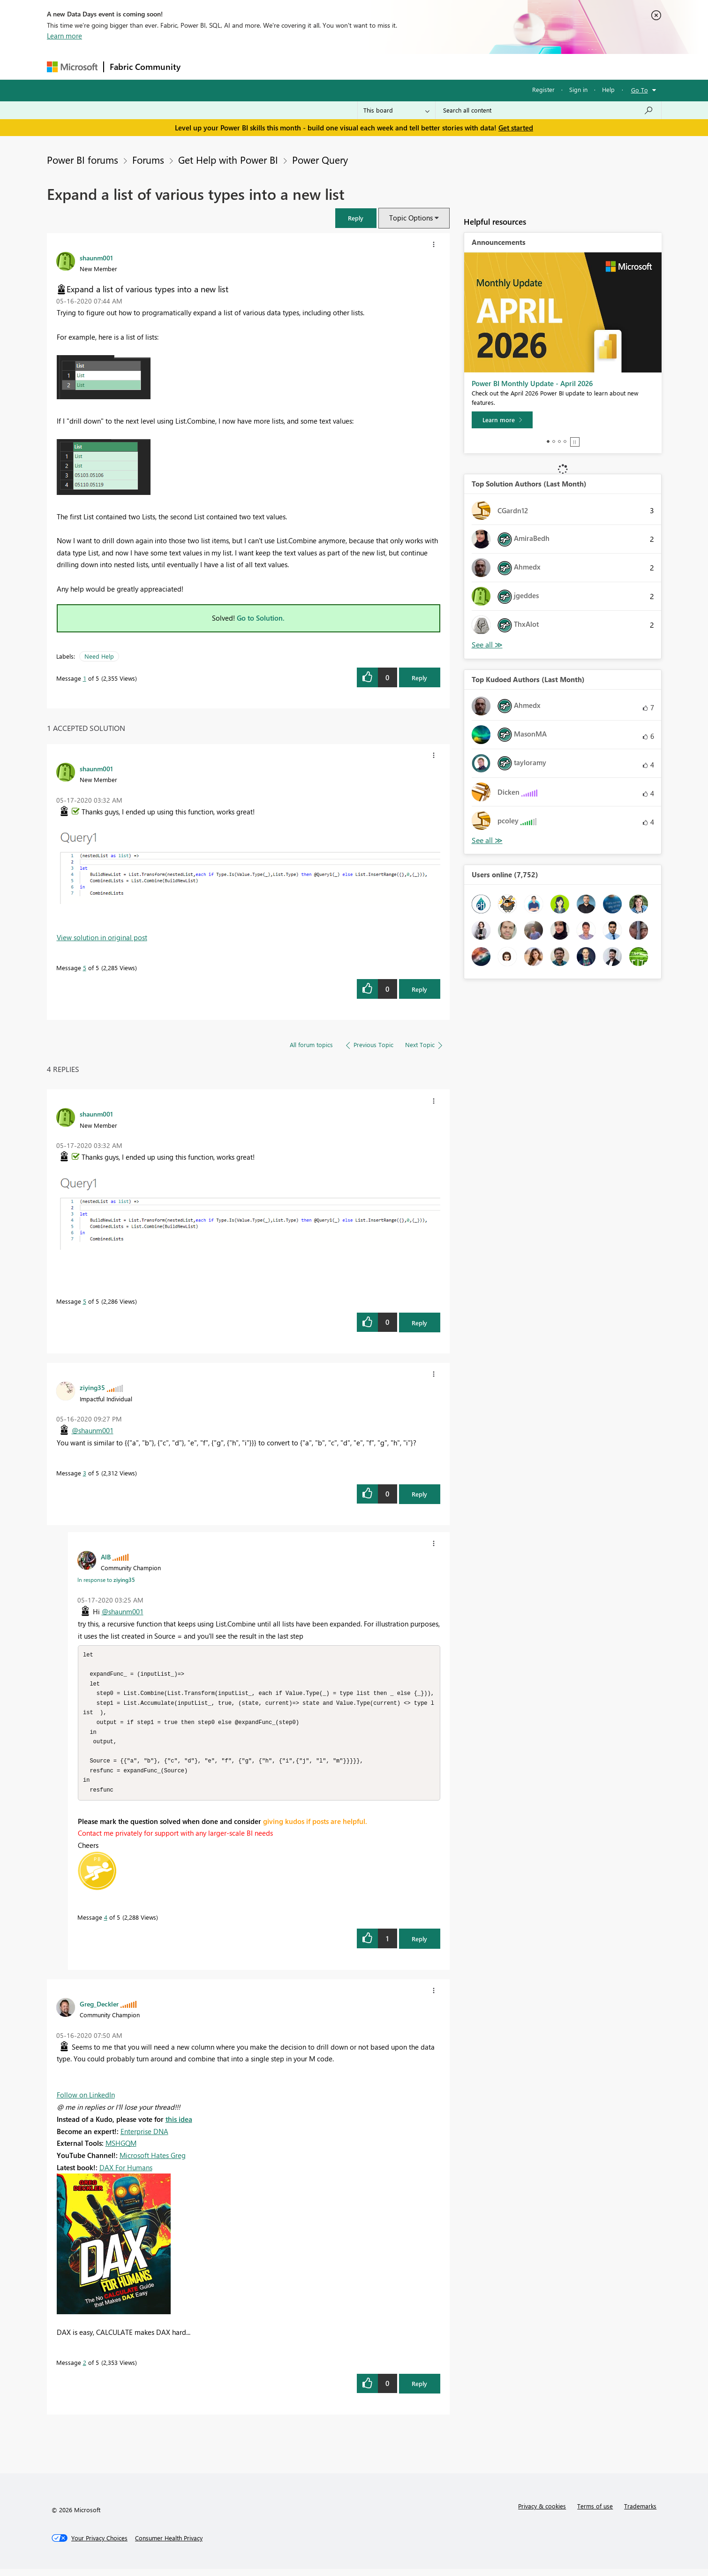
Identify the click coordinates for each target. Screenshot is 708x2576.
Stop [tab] (575, 442)
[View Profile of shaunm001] (96, 257)
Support (441, 66)
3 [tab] (559, 441)
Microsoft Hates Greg (153, 2162)
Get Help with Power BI (228, 159)
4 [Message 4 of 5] (105, 1924)
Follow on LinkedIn (86, 2101)
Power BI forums (82, 159)
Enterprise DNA (144, 2138)
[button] (356, 218)
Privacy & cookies (542, 2513)
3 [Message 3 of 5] (84, 1473)
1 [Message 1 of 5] (84, 678)
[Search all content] (548, 110)
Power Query (320, 159)
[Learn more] (502, 419)
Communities (323, 66)
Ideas (281, 66)
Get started (515, 127)
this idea (179, 2126)
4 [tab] (565, 441)
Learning (401, 66)
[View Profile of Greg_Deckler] (99, 2010)
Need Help (99, 656)
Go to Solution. (261, 618)
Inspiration (243, 66)
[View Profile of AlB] (106, 1556)
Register (543, 89)
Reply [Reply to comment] (419, 989)
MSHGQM (120, 2150)
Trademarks (640, 2513)
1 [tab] (548, 441)
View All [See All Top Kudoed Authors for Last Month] (487, 840)
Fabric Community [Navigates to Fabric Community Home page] (145, 66)
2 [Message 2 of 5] (84, 2369)
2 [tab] (554, 441)
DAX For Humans (125, 2174)
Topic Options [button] (411, 217)
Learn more (64, 35)
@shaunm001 (92, 1430)
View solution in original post (102, 937)
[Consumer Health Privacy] (169, 2545)
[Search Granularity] (396, 110)
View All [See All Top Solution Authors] (487, 644)
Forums (202, 66)
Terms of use (595, 2513)
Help (608, 89)
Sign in (578, 89)
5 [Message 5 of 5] (84, 968)
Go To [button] (639, 90)
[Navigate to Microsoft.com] (72, 66)
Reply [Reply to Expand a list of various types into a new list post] (419, 678)
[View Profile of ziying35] (92, 1387)
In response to (106, 1579)
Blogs (365, 66)
